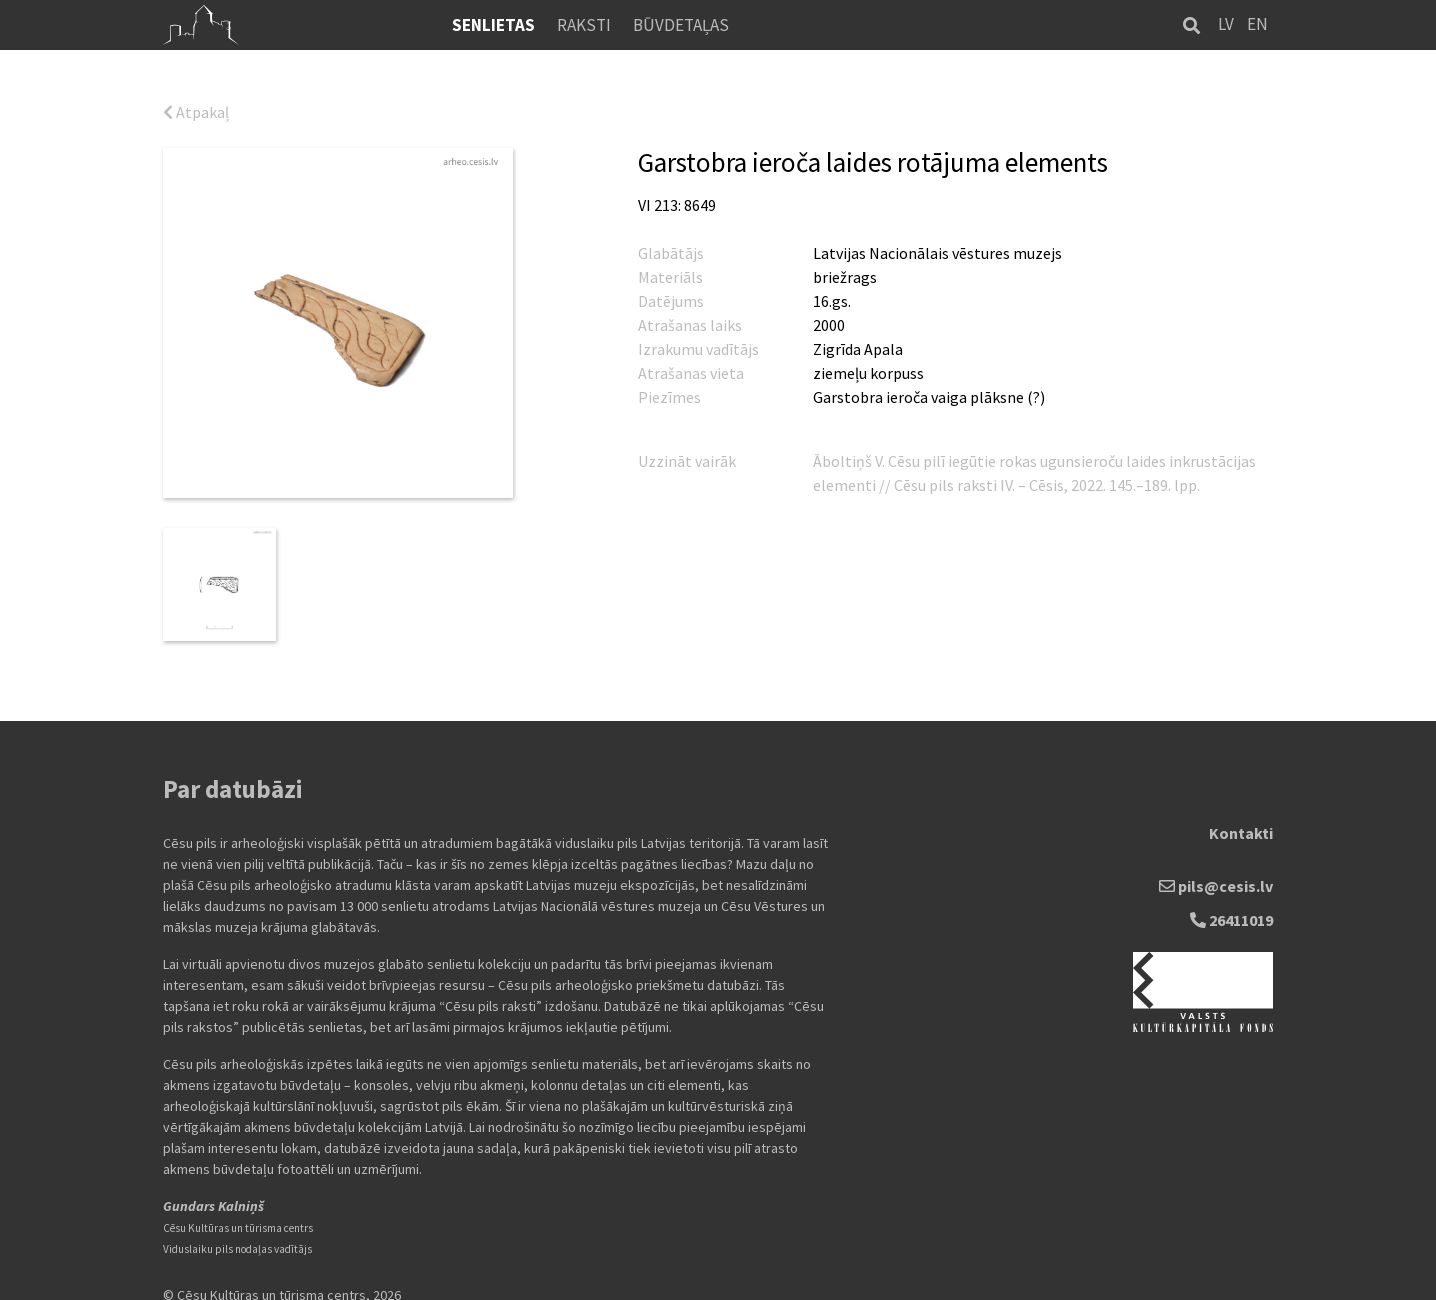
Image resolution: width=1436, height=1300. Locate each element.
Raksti (584, 25)
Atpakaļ (196, 112)
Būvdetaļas (681, 25)
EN (1257, 24)
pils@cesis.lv (1216, 870)
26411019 (1231, 904)
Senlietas (493, 25)
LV (1226, 24)
